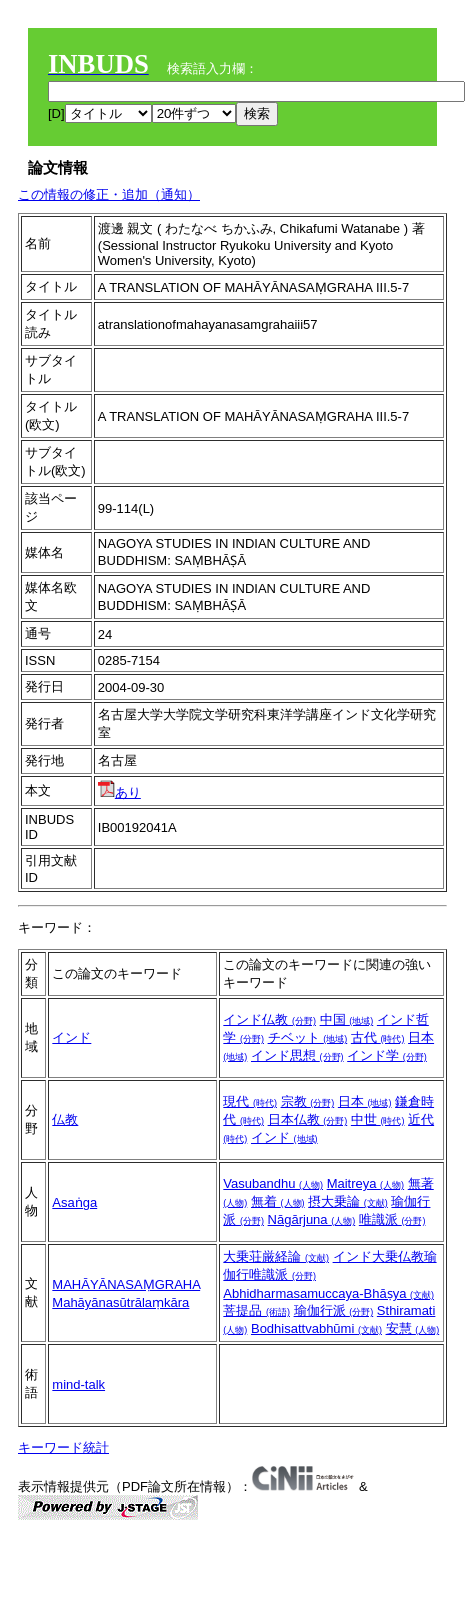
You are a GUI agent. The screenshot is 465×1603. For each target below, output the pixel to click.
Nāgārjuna (312, 1219)
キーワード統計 (63, 1447)
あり (119, 792)
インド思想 (297, 1055)
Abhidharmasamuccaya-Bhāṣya (328, 1293)
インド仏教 (269, 1019)
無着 (278, 1201)
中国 (347, 1019)
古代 (378, 1037)
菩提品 (256, 1310)
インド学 (387, 1055)
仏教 (65, 1119)
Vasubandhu (273, 1183)
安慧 (413, 1328)
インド (71, 1037)
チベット (308, 1037)
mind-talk (78, 1384)
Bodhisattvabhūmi (316, 1328)
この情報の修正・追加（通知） (109, 194)
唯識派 (392, 1219)
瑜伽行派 (334, 1310)
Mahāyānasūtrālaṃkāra (120, 1302)
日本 (365, 1101)
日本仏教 (308, 1119)
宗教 (308, 1101)
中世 (378, 1119)
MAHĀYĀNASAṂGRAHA (126, 1284)
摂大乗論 (348, 1201)
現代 (250, 1101)
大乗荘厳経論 (276, 1256)
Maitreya (365, 1183)
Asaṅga (74, 1202)
